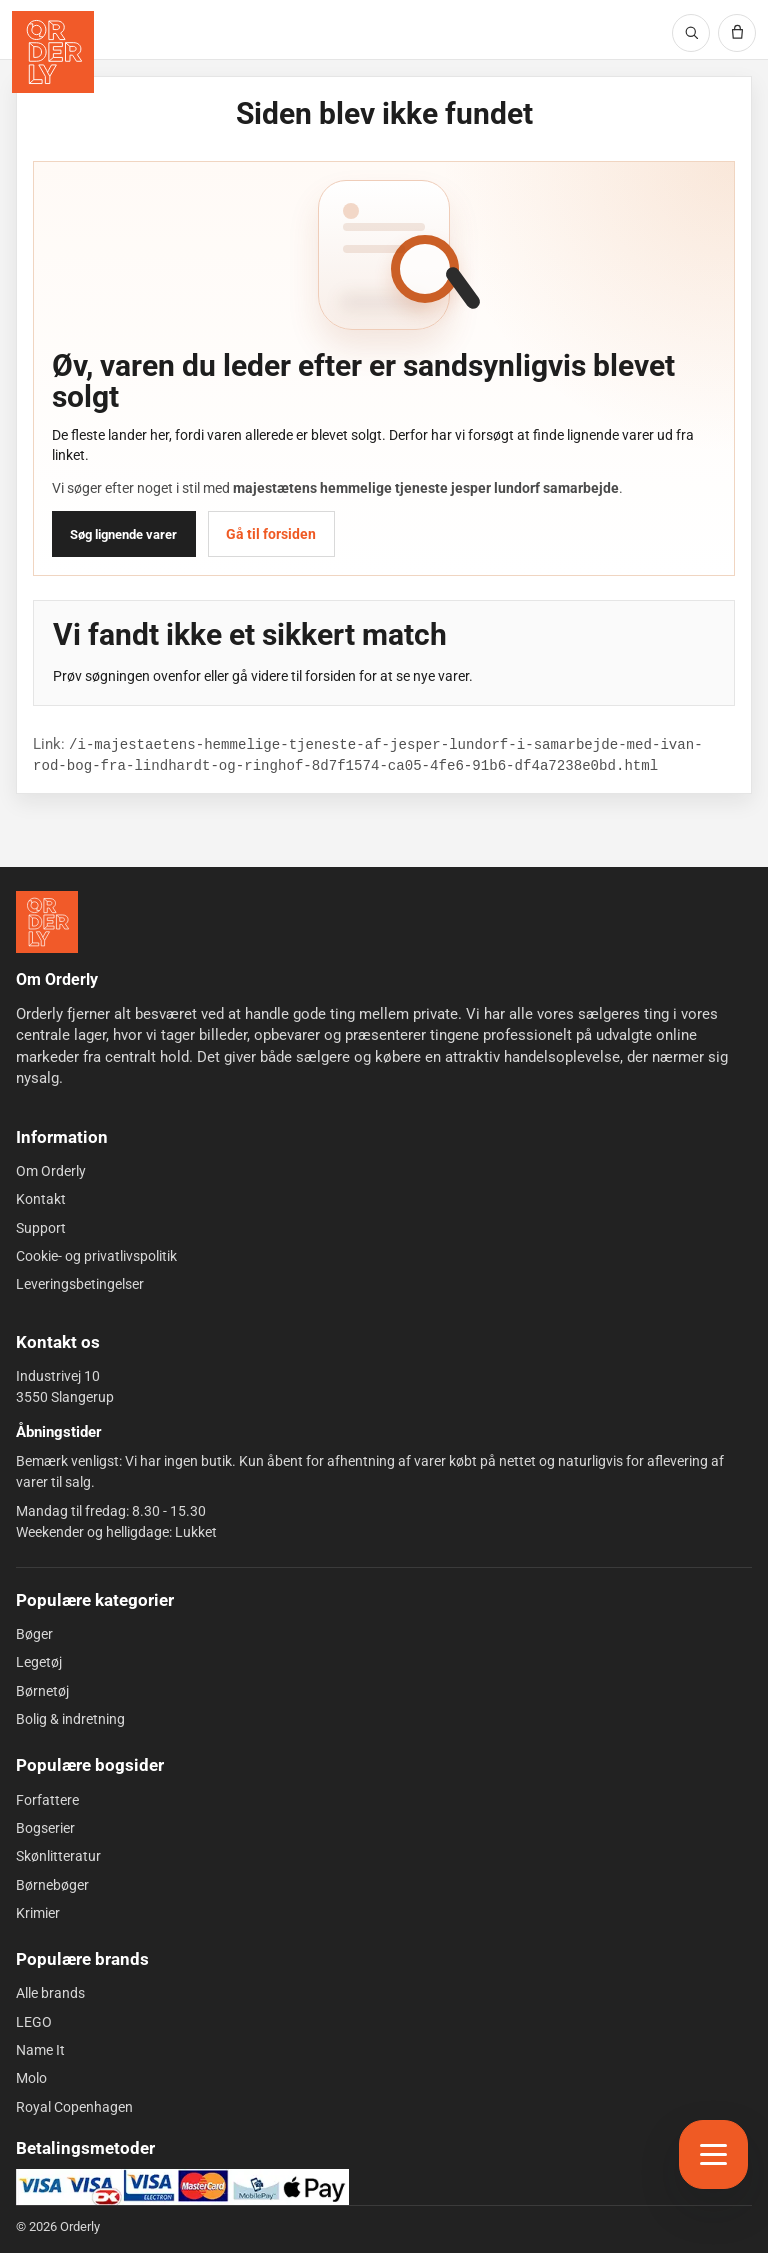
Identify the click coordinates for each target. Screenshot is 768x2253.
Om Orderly (51, 1171)
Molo (31, 2078)
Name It (40, 2050)
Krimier (38, 1913)
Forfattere (47, 1799)
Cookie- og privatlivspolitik (96, 1256)
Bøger (34, 1634)
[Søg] (691, 33)
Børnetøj (42, 1691)
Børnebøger (52, 1884)
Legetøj (39, 1662)
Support (41, 1227)
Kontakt (41, 1199)
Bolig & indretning (70, 1719)
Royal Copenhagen (74, 2106)
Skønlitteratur (58, 1856)
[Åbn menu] (713, 2154)
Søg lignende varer (123, 534)
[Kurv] (737, 33)
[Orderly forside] (53, 52)
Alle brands (50, 1993)
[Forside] (47, 922)
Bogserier (45, 1828)
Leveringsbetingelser (80, 1284)
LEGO (34, 2022)
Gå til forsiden (271, 534)
